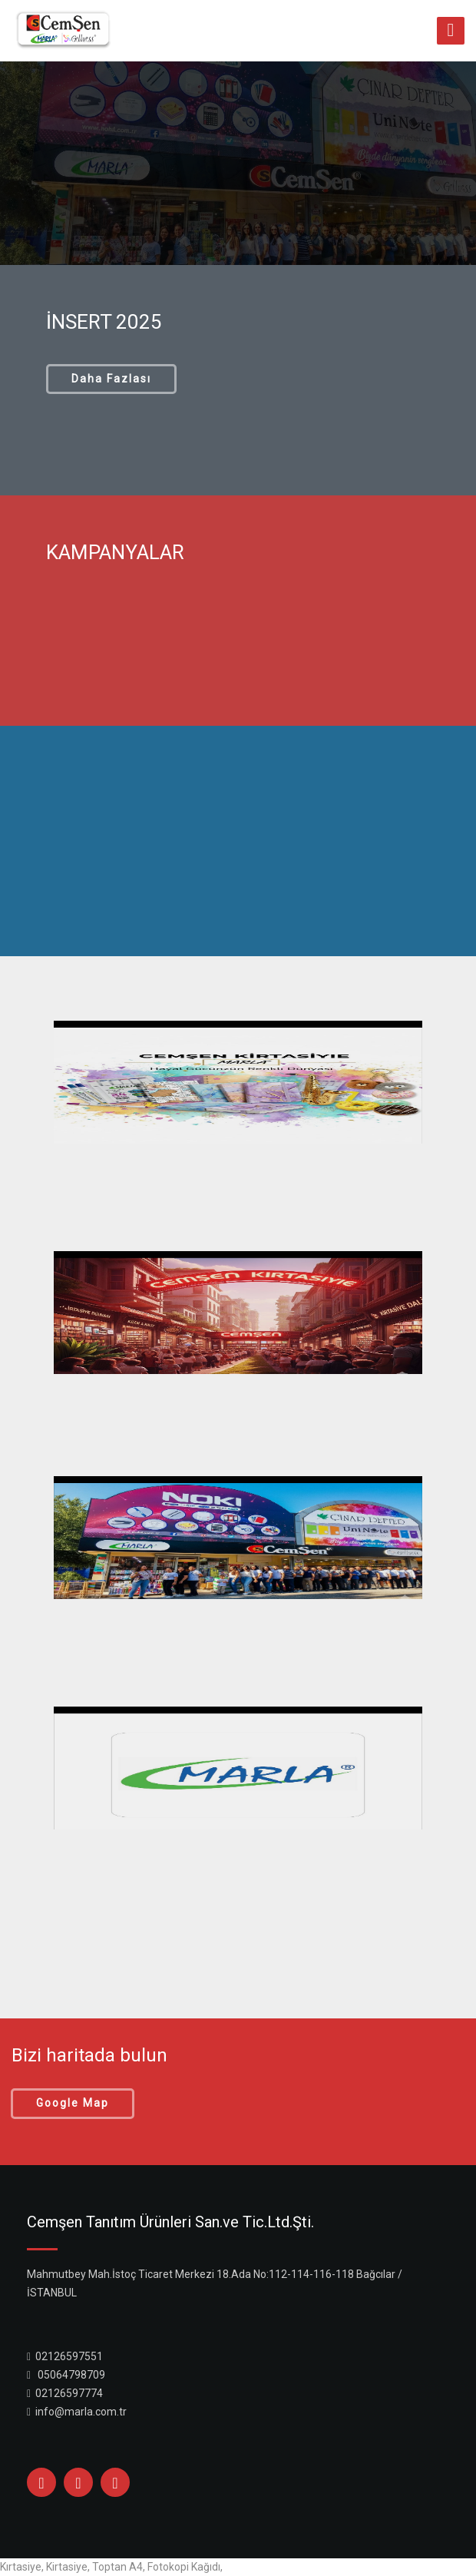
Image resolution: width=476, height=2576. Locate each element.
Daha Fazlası (111, 378)
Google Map (72, 2103)
